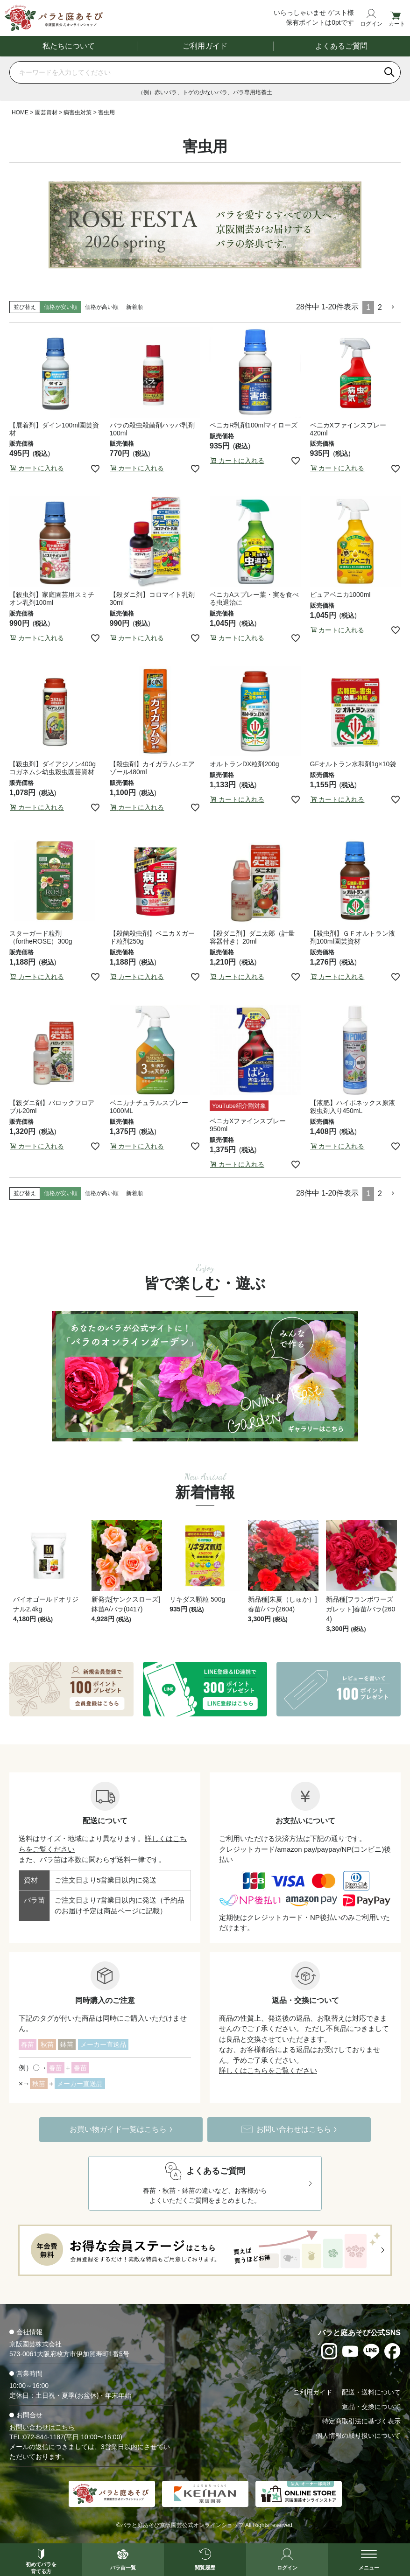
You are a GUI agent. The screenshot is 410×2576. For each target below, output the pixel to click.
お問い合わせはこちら (42, 2427)
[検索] (389, 72)
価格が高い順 (102, 307)
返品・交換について (371, 2406)
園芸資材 (46, 112)
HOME (20, 112)
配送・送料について (371, 2392)
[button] (393, 307)
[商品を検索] (194, 72)
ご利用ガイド (205, 46)
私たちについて (68, 46)
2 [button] (380, 307)
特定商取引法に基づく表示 (361, 2421)
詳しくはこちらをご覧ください (268, 2070)
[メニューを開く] (369, 2559)
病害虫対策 (78, 112)
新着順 (134, 307)
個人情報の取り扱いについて (358, 2435)
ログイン (371, 24)
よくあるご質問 (341, 46)
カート (397, 24)
